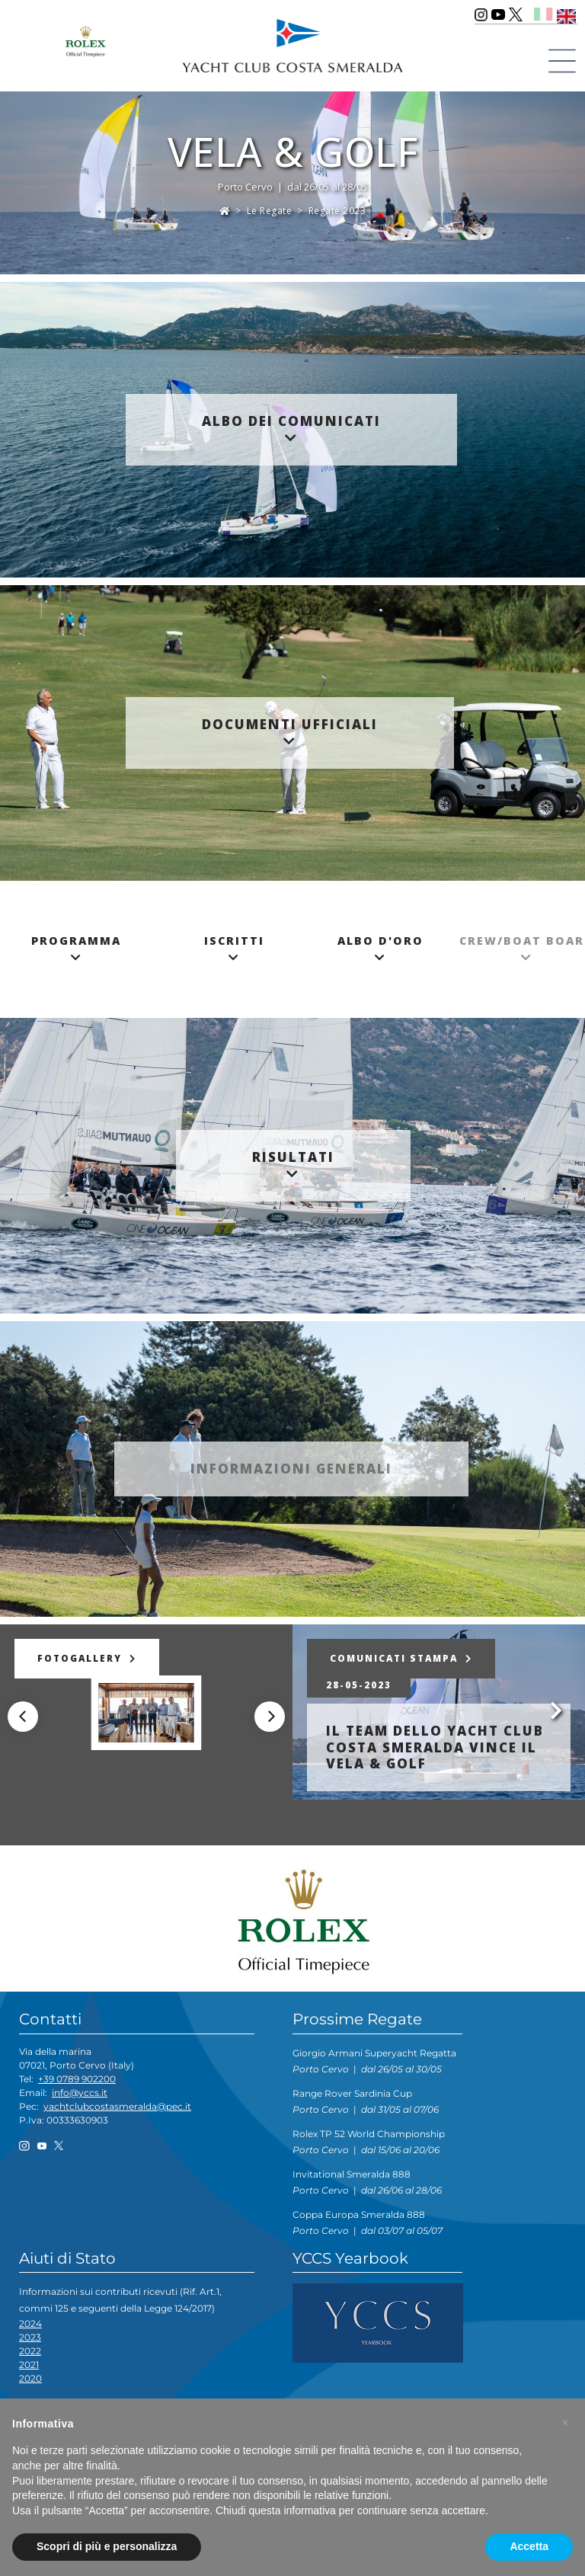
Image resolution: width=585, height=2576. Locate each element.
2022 (30, 2351)
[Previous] (23, 1716)
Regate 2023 (337, 210)
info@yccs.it (79, 2092)
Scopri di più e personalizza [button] (107, 2546)
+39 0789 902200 (77, 2079)
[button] (565, 2423)
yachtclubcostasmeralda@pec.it (117, 2106)
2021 (29, 2364)
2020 (30, 2378)
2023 (30, 2337)
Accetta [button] (529, 2546)
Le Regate (269, 210)
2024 (30, 2323)
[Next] (269, 1716)
